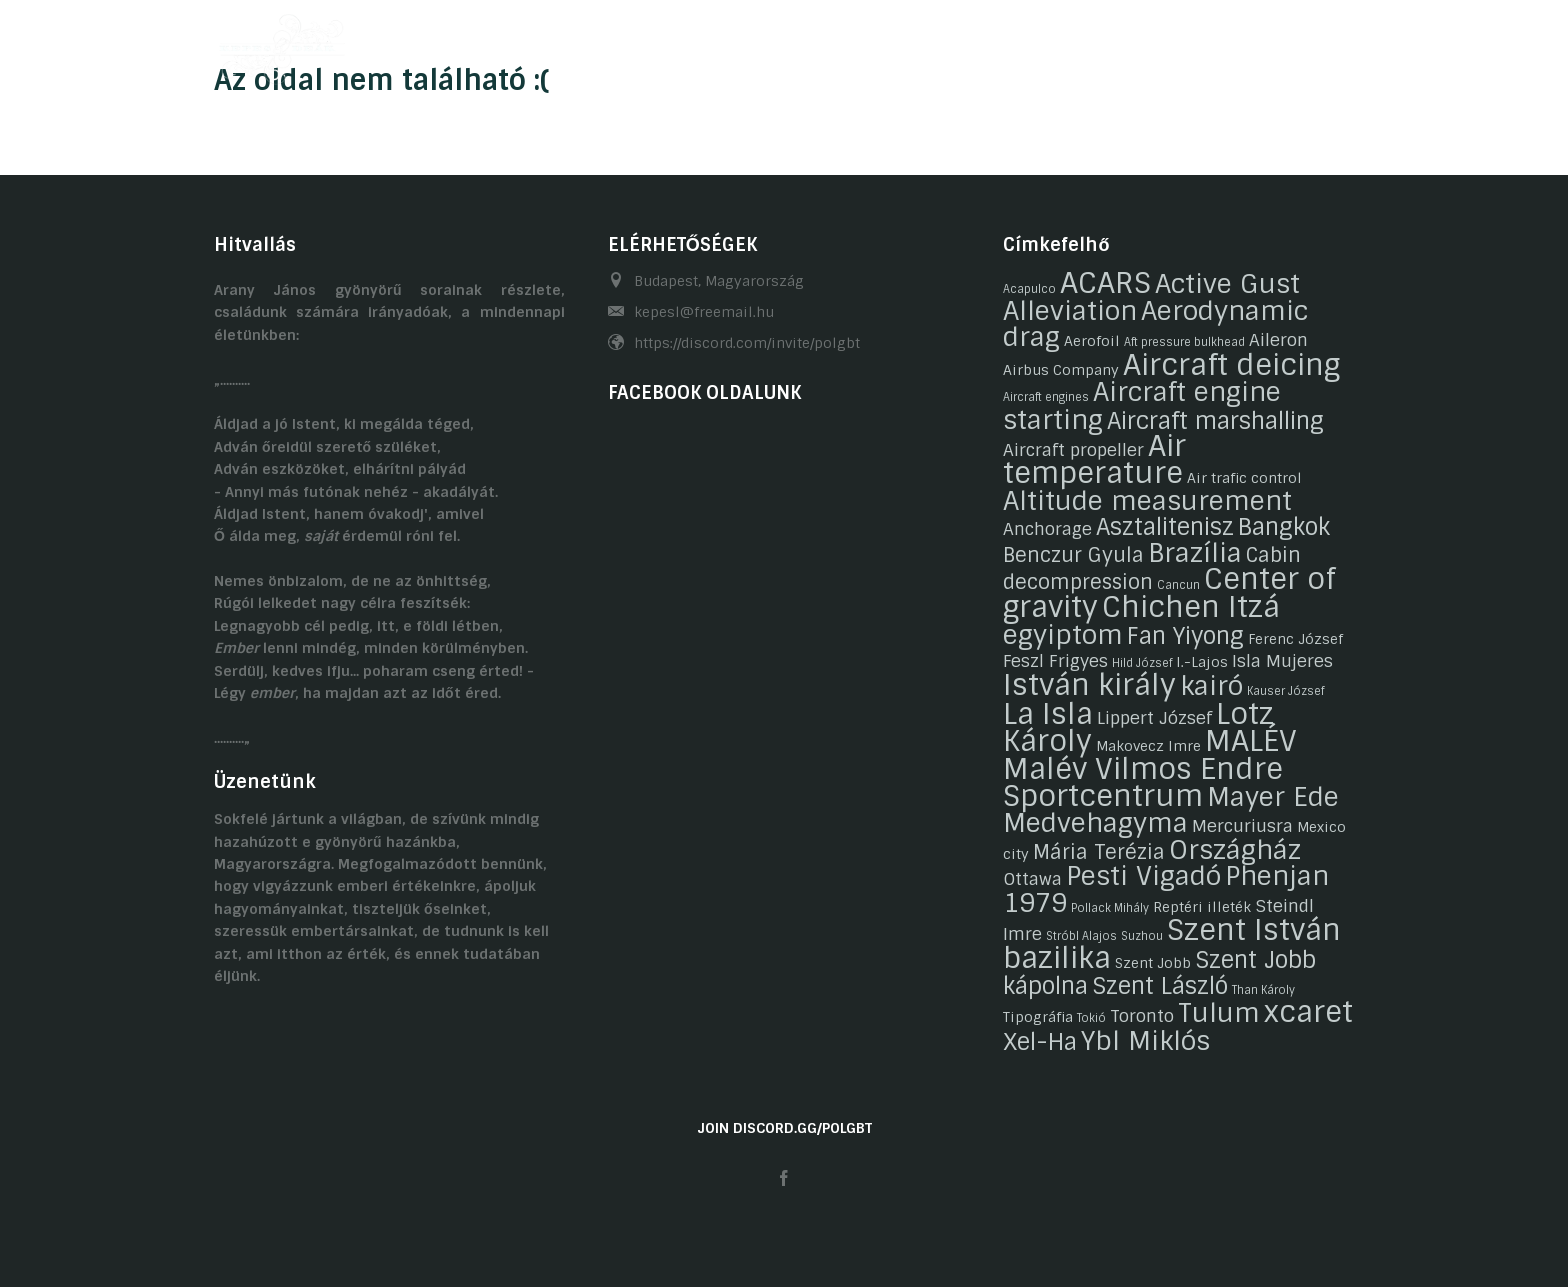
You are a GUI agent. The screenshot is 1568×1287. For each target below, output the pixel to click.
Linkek (1234, 43)
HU (1306, 43)
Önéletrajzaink (660, 43)
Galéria (893, 43)
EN (1345, 43)
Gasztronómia (1010, 43)
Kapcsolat (1136, 43)
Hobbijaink (790, 43)
